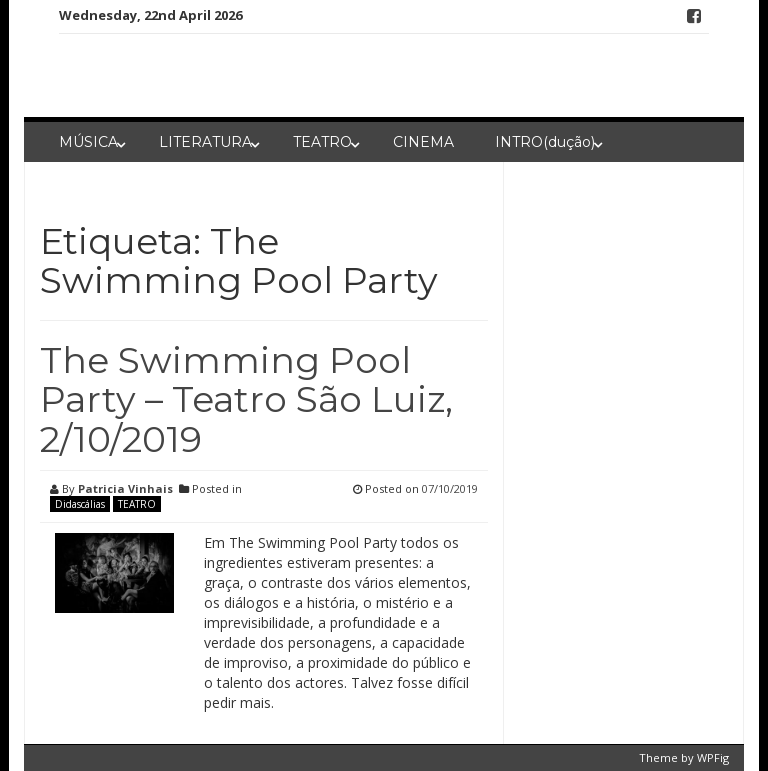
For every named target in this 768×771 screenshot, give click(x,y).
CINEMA (423, 142)
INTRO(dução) (545, 142)
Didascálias (80, 504)
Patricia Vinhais (125, 488)
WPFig (713, 757)
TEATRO (322, 142)
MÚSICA (88, 142)
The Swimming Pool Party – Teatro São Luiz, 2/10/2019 (246, 399)
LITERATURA (205, 142)
